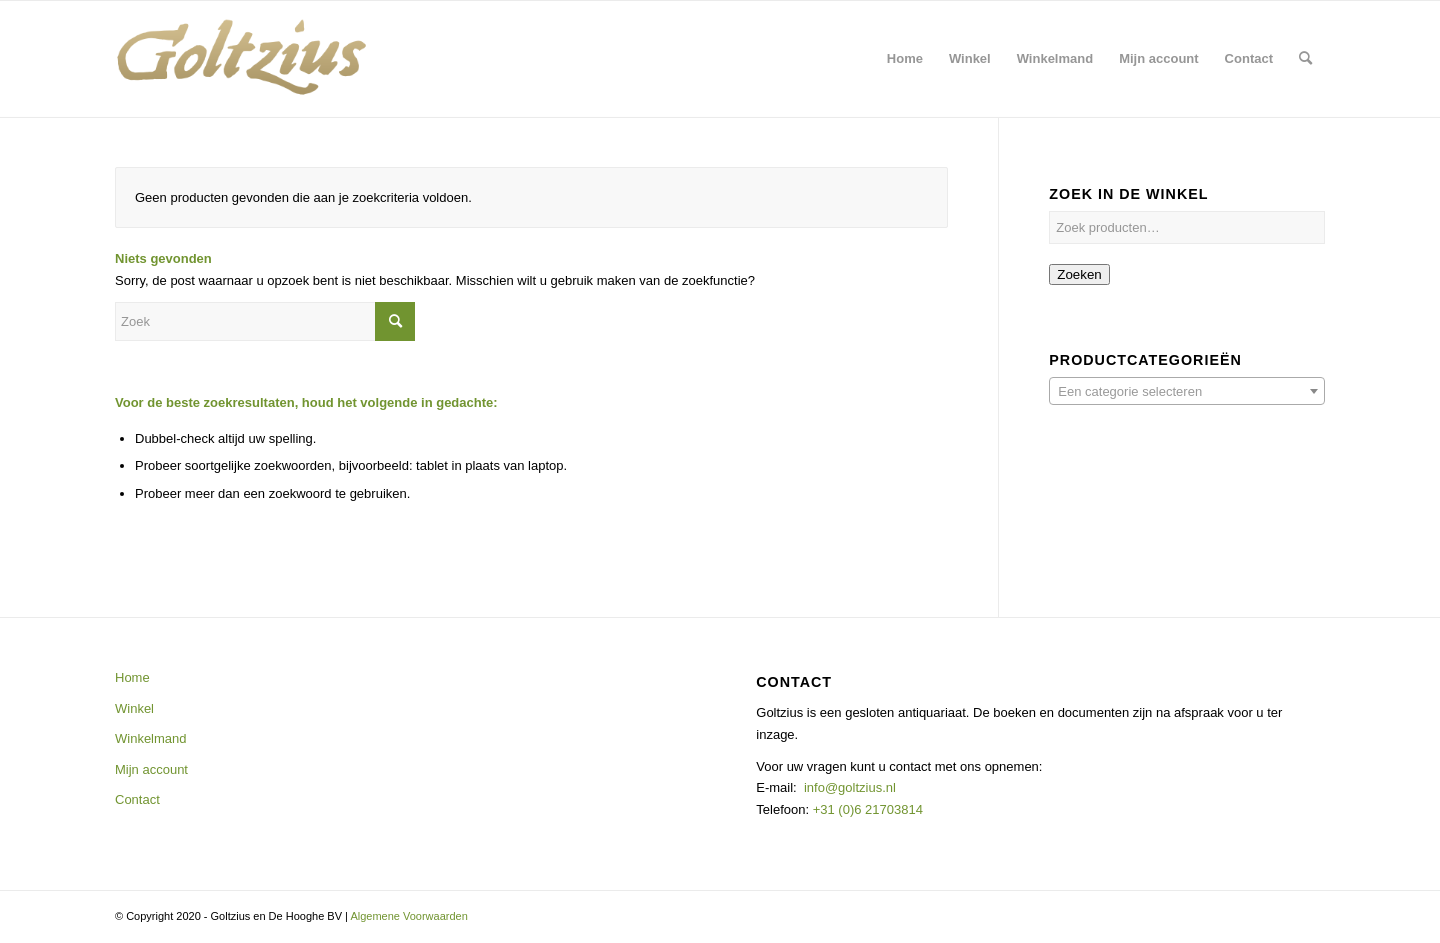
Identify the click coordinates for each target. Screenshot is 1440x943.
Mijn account (151, 769)
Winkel (134, 708)
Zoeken (1079, 274)
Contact (137, 799)
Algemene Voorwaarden (408, 916)
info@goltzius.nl (850, 787)
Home (132, 677)
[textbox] (1187, 392)
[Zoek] (1305, 59)
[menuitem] (905, 59)
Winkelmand (151, 738)
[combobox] (1187, 391)
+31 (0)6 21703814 (866, 809)
